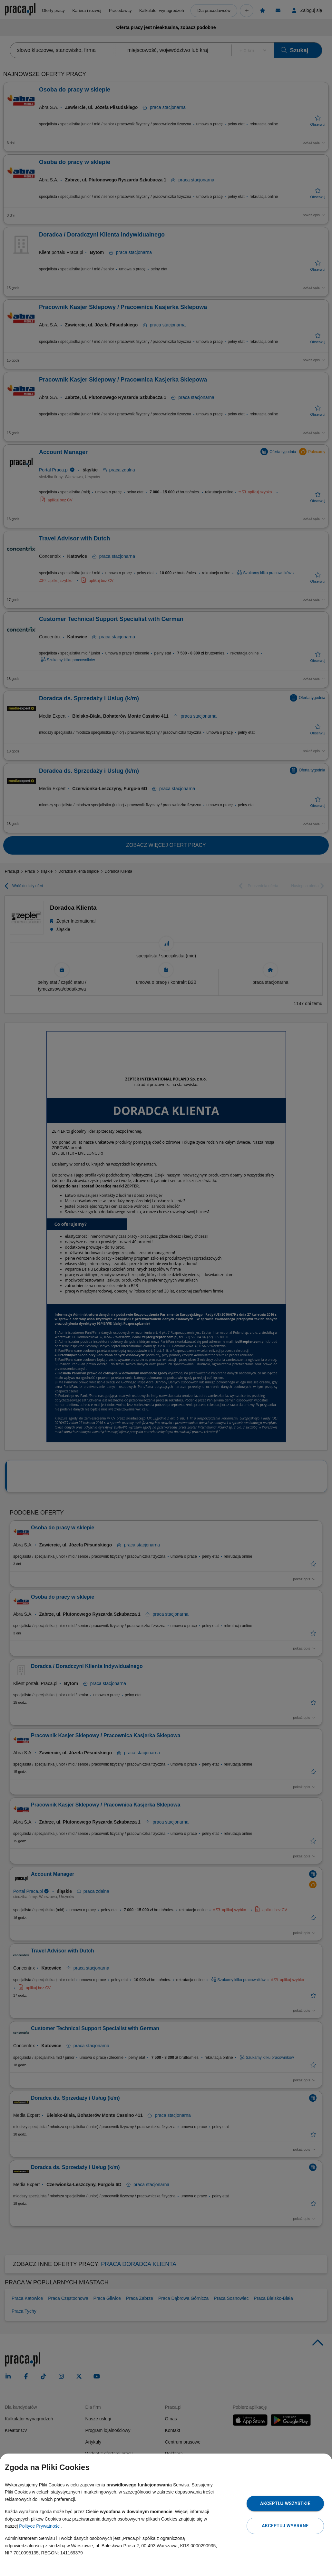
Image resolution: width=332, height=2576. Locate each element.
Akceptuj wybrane (285, 2525)
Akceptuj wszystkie (285, 2503)
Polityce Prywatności (39, 2526)
